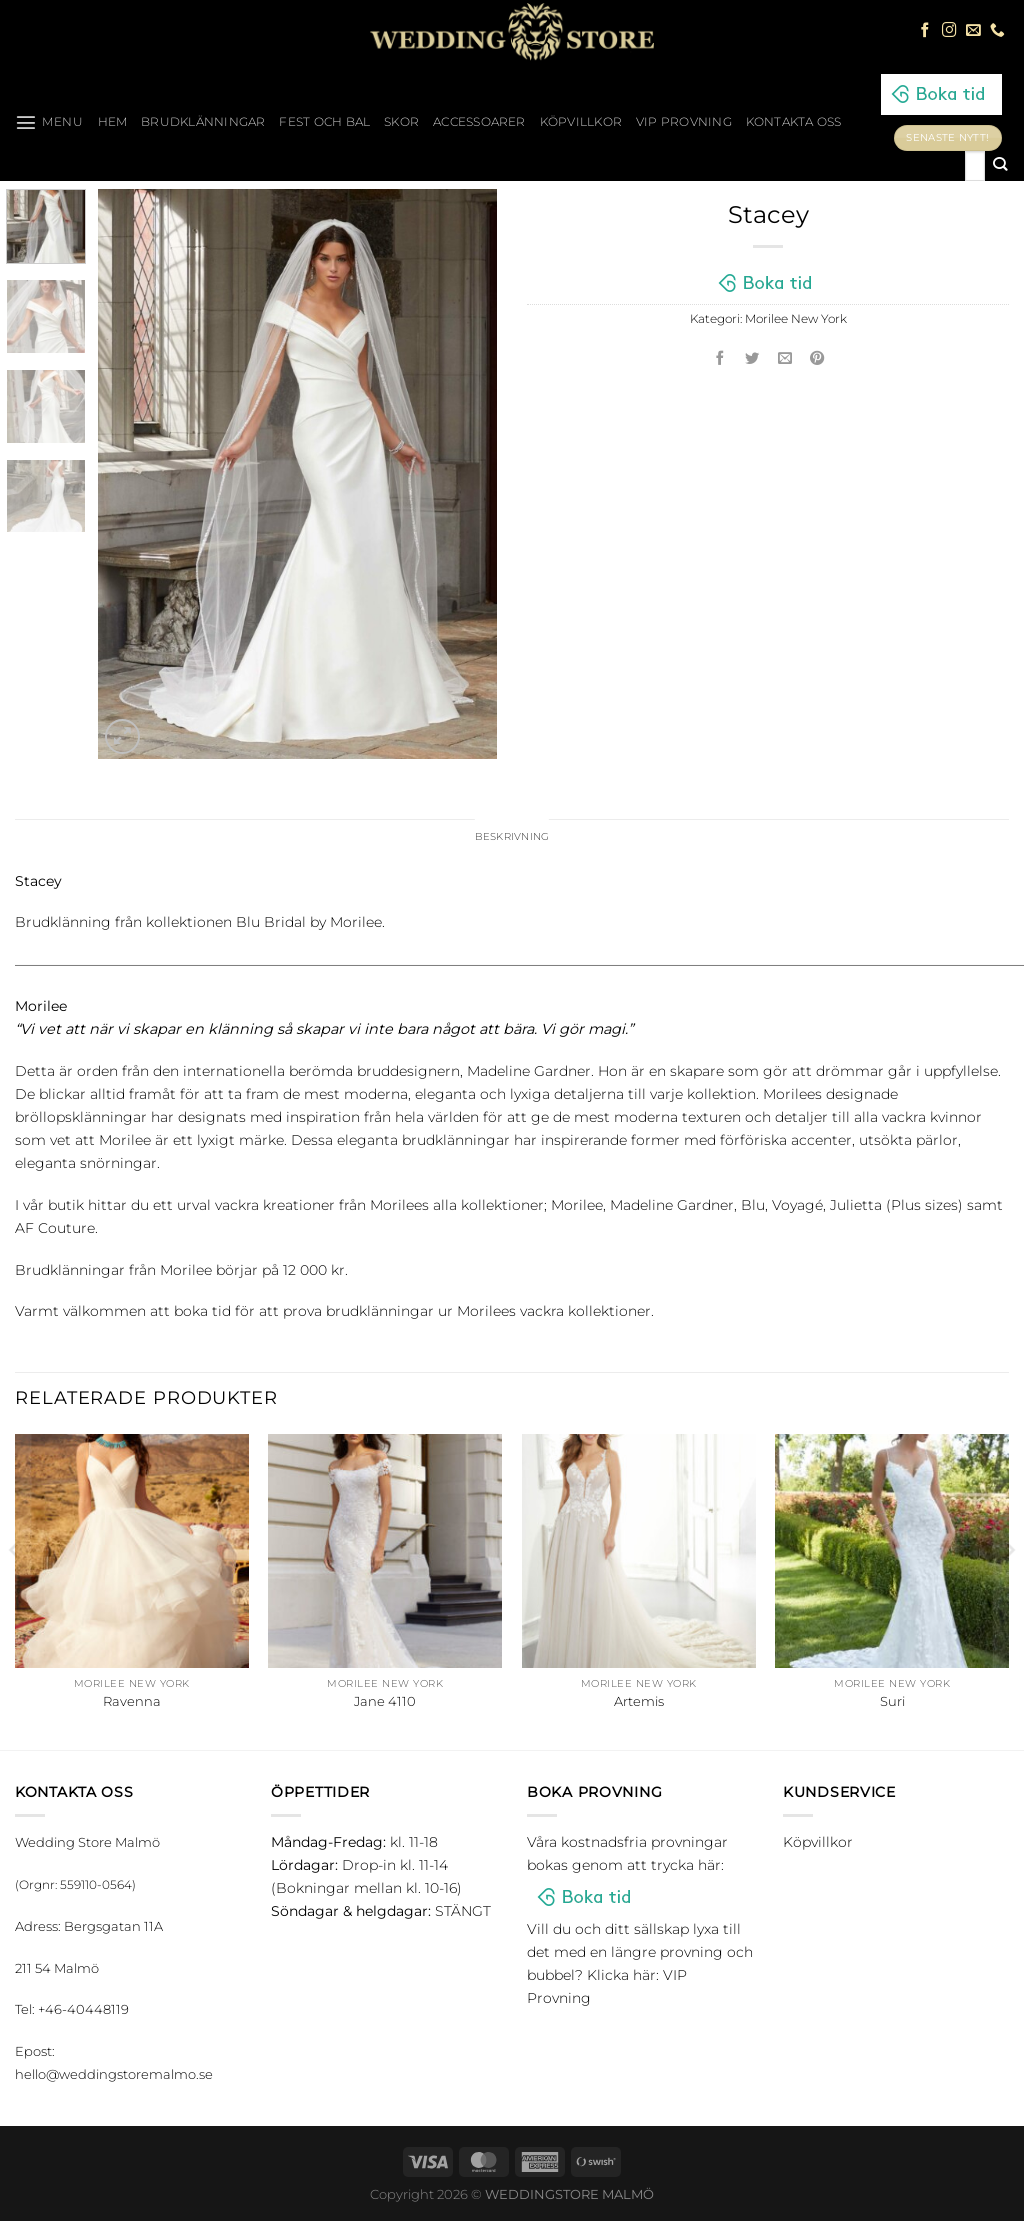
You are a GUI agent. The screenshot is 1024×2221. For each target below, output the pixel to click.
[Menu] (49, 122)
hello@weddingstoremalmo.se (114, 2076)
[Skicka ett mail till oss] (973, 31)
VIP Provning (684, 122)
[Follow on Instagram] (949, 31)
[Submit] (1000, 166)
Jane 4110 (385, 1702)
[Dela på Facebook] (720, 360)
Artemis (639, 1702)
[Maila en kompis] (785, 360)
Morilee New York (796, 319)
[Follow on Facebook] (925, 31)
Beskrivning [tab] (512, 838)
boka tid (202, 1313)
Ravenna (132, 1702)
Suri (892, 1702)
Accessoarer (479, 122)
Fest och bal (324, 122)
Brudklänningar (203, 122)
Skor (401, 122)
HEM (113, 122)
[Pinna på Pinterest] (818, 360)
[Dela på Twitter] (753, 360)
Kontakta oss (794, 122)
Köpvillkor (581, 122)
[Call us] (997, 31)
